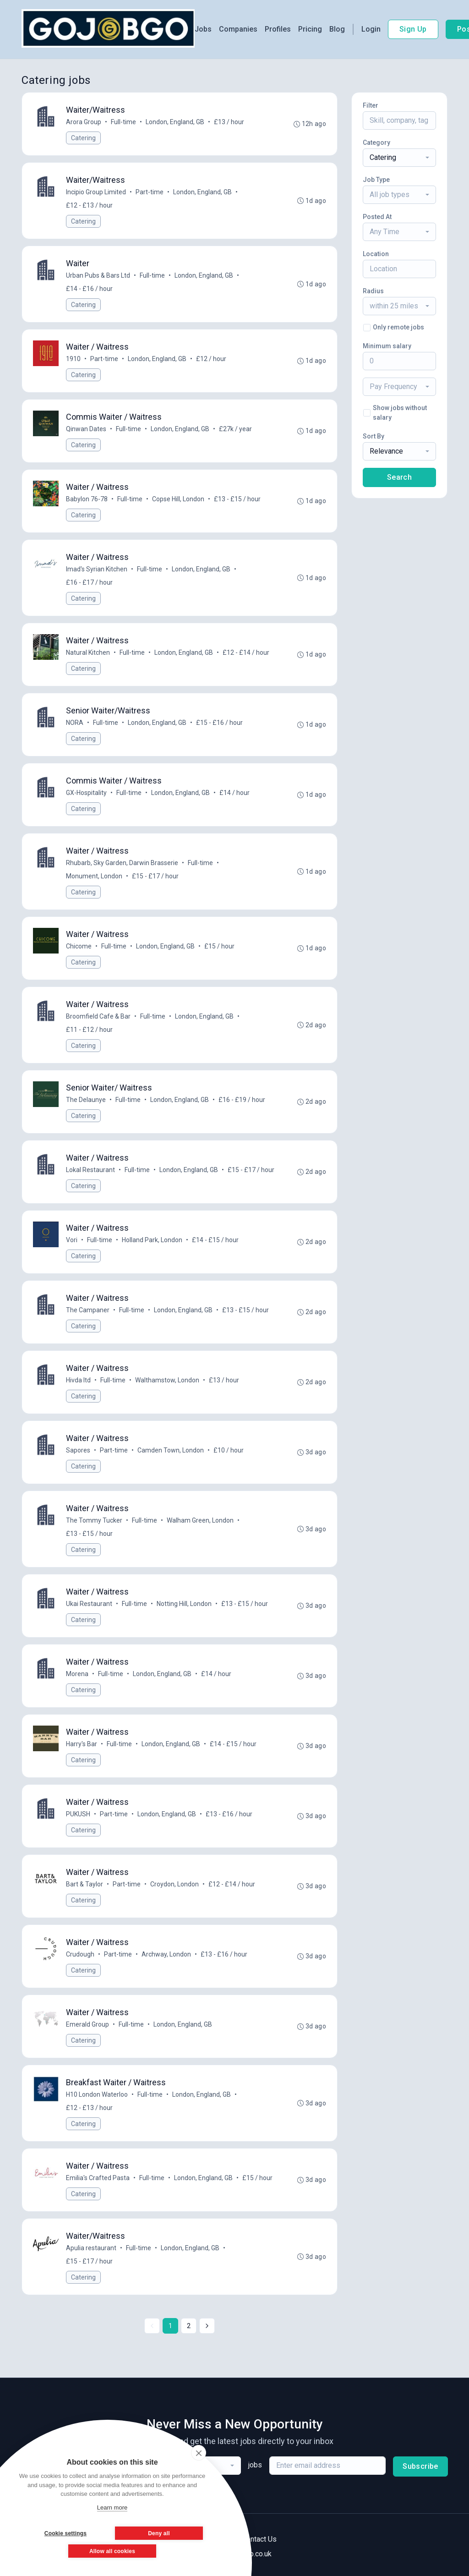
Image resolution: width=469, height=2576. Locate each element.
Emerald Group (87, 2024)
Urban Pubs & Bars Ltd (98, 275)
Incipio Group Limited (96, 192)
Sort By (373, 436)
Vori (71, 1240)
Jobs (203, 29)
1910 (73, 358)
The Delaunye (86, 1099)
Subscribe (420, 2466)
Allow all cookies (112, 2551)
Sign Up (413, 29)
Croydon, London (174, 1884)
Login (371, 29)
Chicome (79, 946)
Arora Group (83, 122)
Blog (337, 29)
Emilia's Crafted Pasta (98, 2177)
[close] (198, 2453)
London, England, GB (175, 122)
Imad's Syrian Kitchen (96, 569)
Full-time (123, 122)
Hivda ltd (78, 1380)
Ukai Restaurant (89, 1603)
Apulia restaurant (91, 2248)
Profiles (278, 29)
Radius (373, 291)
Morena (77, 1673)
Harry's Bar (81, 1744)
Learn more (112, 2507)
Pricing (310, 29)
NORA (74, 722)
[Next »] (207, 2326)
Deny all (159, 2533)
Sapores (78, 1450)
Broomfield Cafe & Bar (98, 1016)
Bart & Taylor (84, 1884)
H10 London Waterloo (97, 2094)
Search (399, 477)
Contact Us (259, 2539)
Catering (83, 138)
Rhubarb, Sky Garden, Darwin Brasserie (122, 862)
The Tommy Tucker (94, 1520)
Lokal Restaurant (90, 1169)
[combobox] (399, 157)
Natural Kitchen (88, 652)
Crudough (80, 1954)
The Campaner (87, 1310)
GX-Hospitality (86, 792)
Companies (238, 29)
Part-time (150, 192)
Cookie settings (65, 2533)
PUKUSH (78, 1814)
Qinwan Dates (86, 429)
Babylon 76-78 (87, 499)
